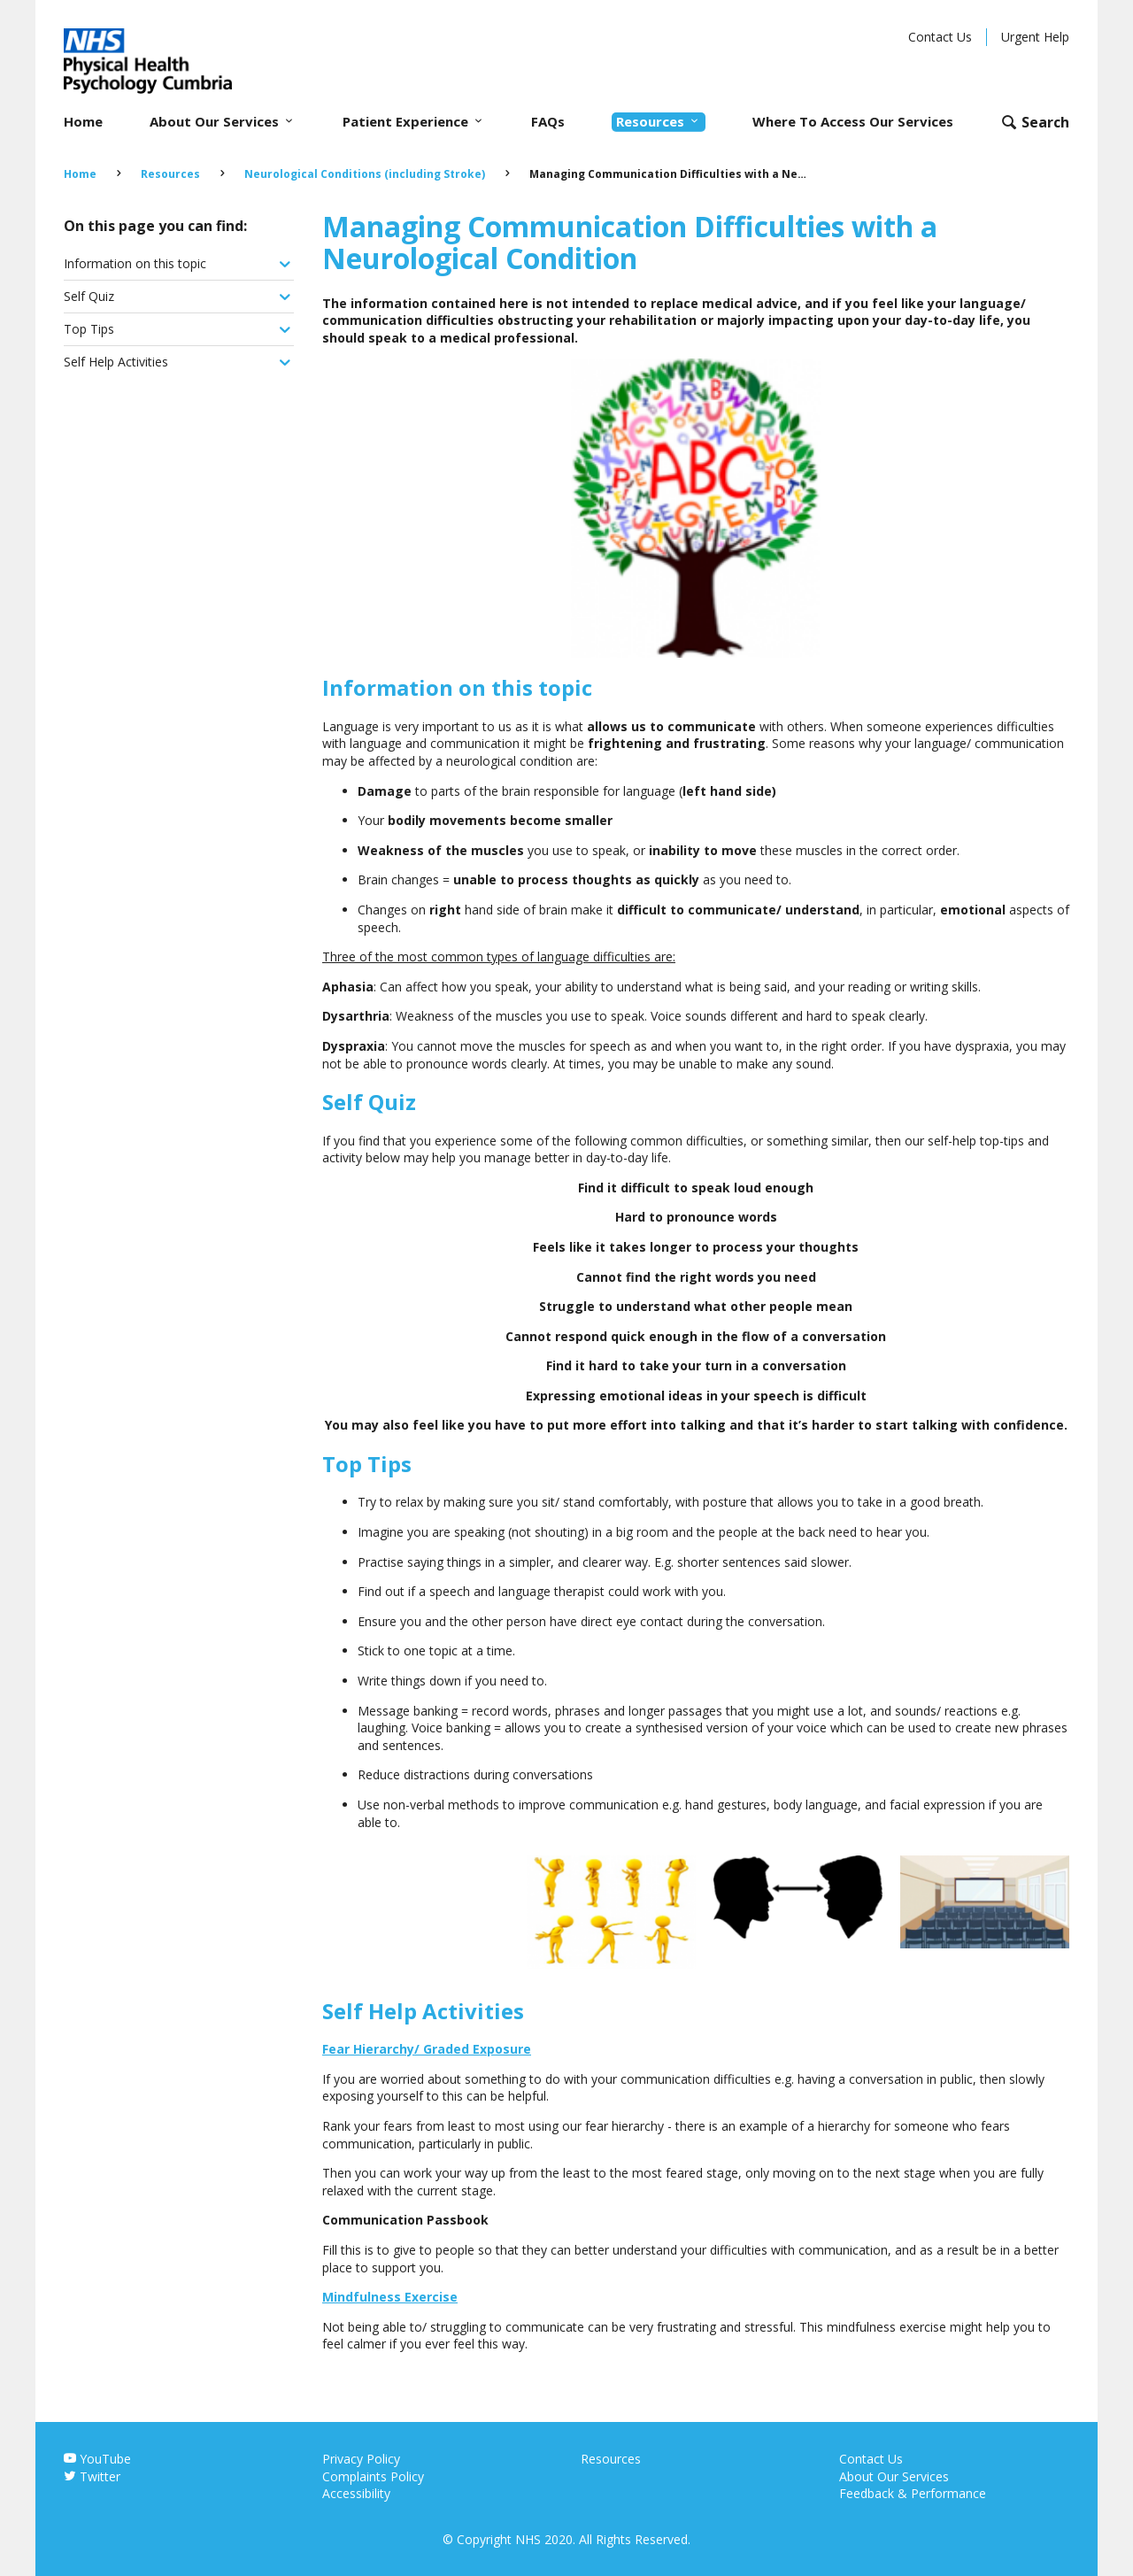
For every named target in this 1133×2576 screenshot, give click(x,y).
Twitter (92, 2476)
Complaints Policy (373, 2476)
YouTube (97, 2458)
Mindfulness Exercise (390, 2296)
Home (83, 121)
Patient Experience (414, 121)
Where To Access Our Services (852, 121)
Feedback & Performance (912, 2493)
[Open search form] (1034, 121)
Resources (658, 121)
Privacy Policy (361, 2458)
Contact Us (940, 36)
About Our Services (223, 121)
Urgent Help (1035, 36)
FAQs (548, 121)
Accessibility (356, 2493)
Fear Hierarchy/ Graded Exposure (426, 2048)
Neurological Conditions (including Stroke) (364, 173)
